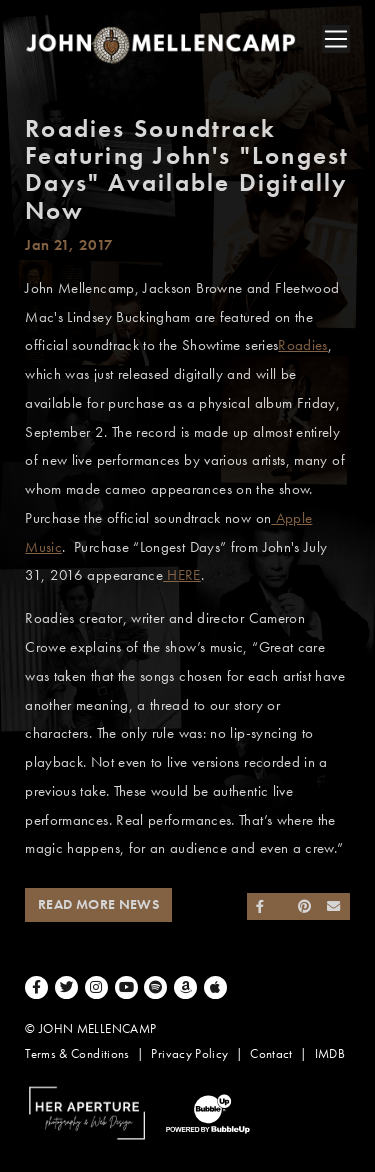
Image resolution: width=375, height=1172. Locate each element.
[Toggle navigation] (336, 39)
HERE (182, 575)
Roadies (303, 345)
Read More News (98, 904)
